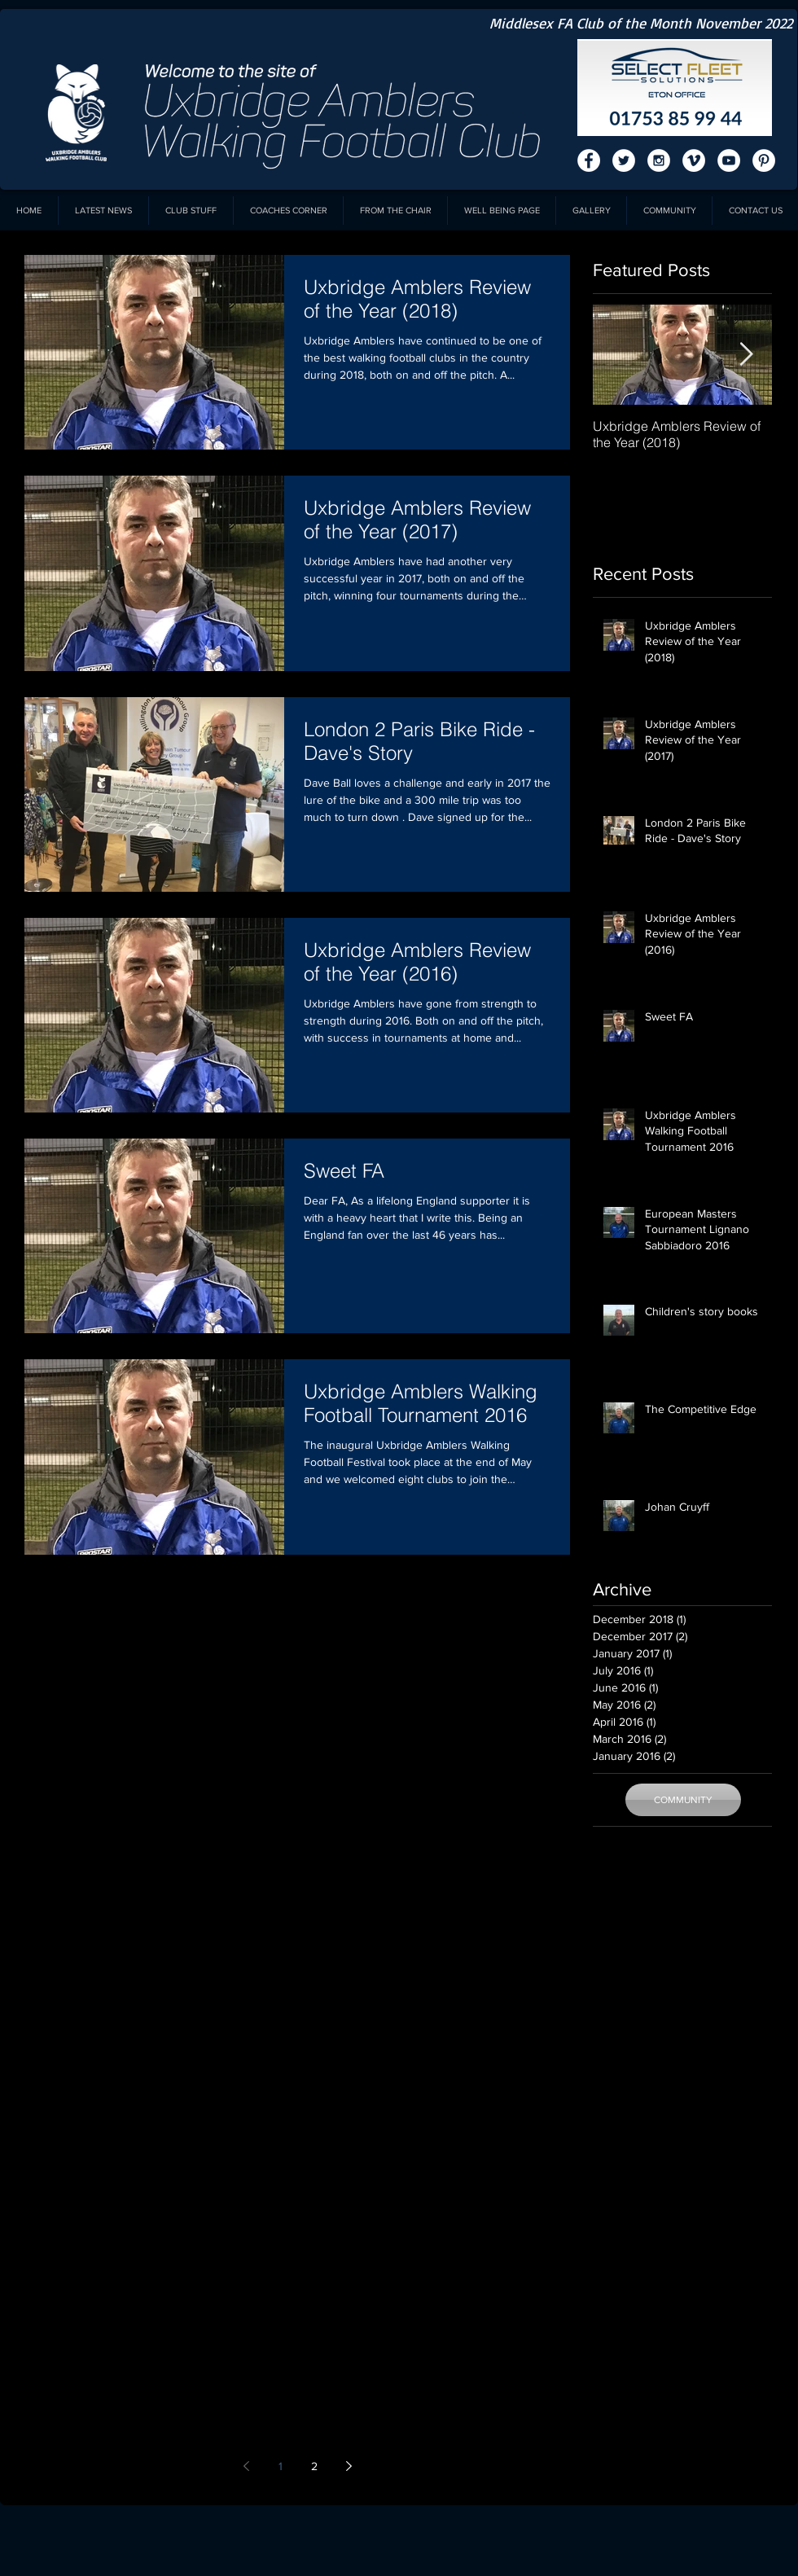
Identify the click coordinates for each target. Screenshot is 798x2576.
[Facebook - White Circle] (588, 160)
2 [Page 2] (314, 2466)
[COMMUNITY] (683, 1800)
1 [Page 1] (280, 2466)
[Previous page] (246, 2466)
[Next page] (348, 2466)
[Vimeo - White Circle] (693, 160)
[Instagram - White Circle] (658, 160)
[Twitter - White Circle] (623, 160)
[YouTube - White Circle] (728, 160)
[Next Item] (746, 354)
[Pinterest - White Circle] (763, 160)
